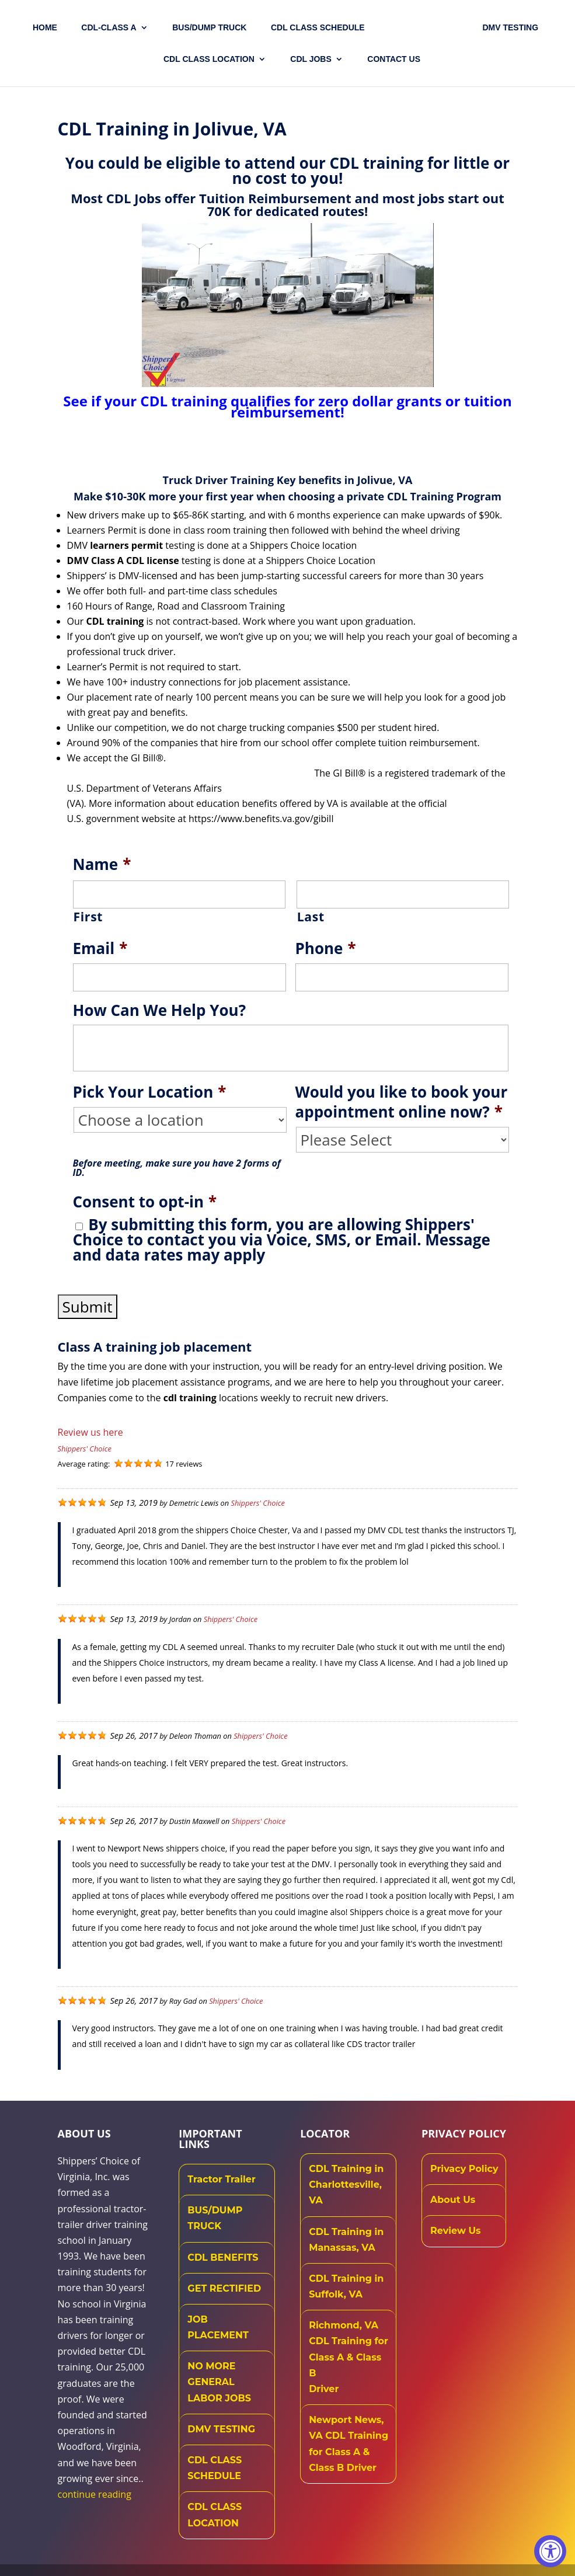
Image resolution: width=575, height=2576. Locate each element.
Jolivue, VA (385, 480)
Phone (325, 949)
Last (311, 916)
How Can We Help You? (159, 1011)
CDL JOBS (311, 59)
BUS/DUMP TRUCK (214, 2218)
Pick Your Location (149, 1092)
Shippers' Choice (84, 1448)
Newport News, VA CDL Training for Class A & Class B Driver (348, 2443)
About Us (452, 2199)
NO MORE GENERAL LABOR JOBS (219, 2382)
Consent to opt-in (145, 1202)
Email (100, 949)
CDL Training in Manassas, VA (346, 2239)
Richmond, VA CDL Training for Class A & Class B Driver (348, 2357)
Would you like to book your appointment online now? (401, 1102)
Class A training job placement (155, 1346)
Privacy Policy (464, 2168)
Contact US (393, 59)
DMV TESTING (508, 27)
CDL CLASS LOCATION (214, 2514)
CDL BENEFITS (222, 2257)
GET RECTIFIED (224, 2288)
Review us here (90, 1432)
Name (102, 865)
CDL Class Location (209, 59)
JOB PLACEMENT (218, 2327)
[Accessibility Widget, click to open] (550, 2551)
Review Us (455, 2230)
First (88, 916)
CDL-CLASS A (110, 27)
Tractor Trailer (221, 2179)
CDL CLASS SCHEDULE (320, 27)
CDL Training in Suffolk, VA (346, 2286)
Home (47, 27)
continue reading (94, 2494)
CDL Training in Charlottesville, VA (346, 2184)
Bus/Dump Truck (212, 27)
